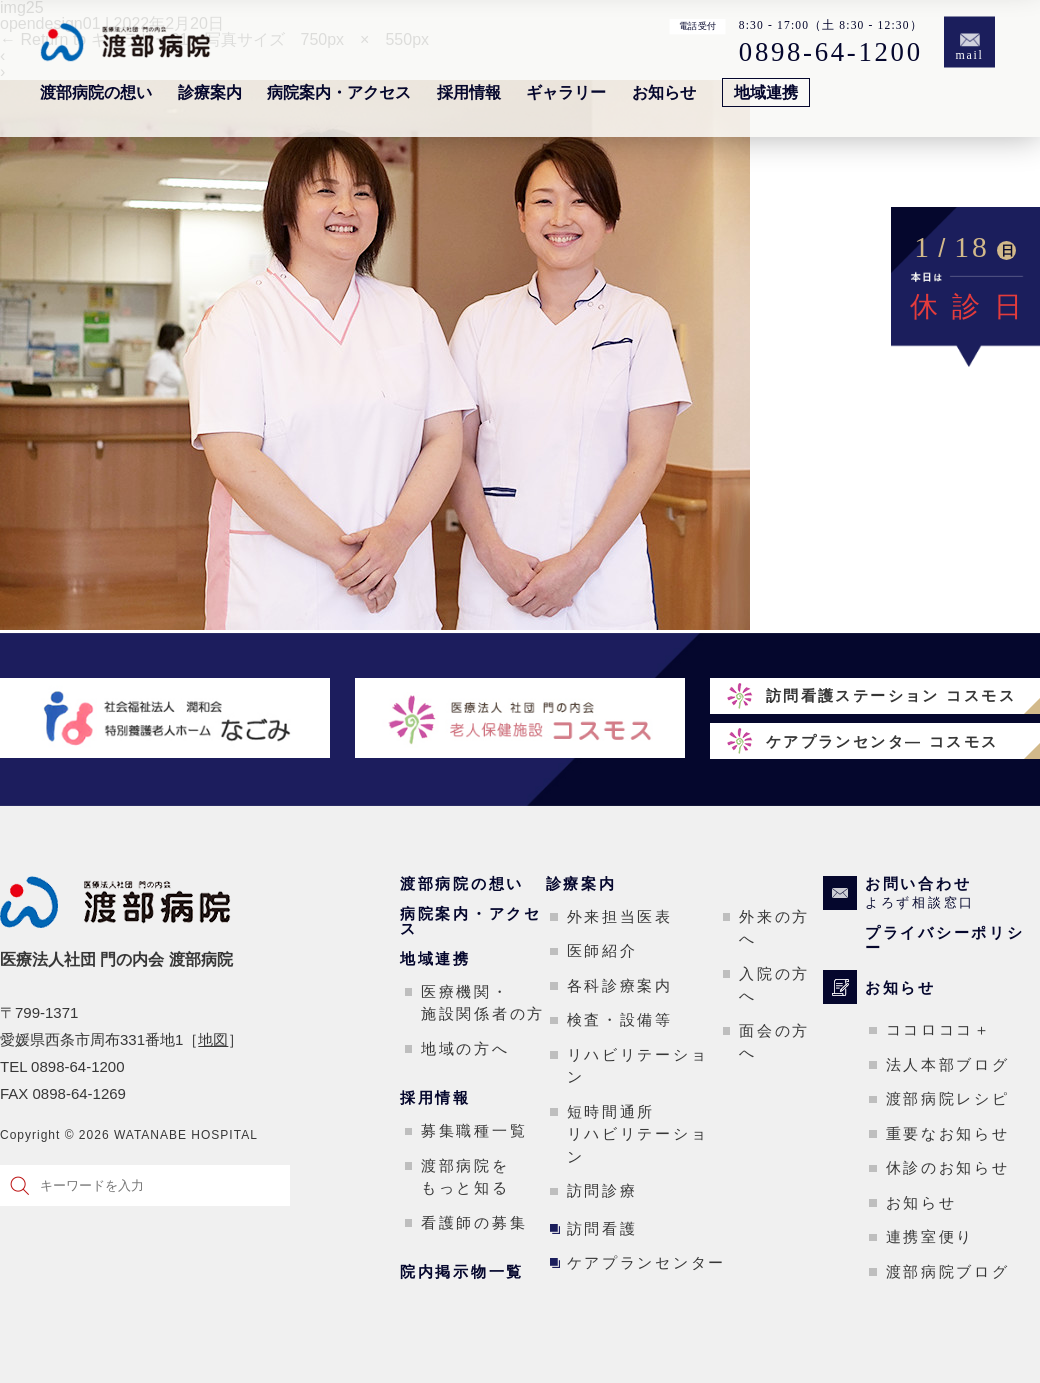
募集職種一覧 (474, 1130)
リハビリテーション (638, 1066)
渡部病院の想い (96, 92)
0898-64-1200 (831, 51)
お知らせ (664, 92)
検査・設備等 (620, 1019)
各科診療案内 (620, 985)
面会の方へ (774, 1042)
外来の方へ (774, 928)
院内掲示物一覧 (462, 1271)
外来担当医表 (620, 916)
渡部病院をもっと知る (465, 1177)
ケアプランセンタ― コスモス (882, 741)
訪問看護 (602, 1228)
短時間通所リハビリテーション (638, 1134)
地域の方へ (465, 1048)
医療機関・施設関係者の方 (483, 1003)
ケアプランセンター (646, 1262)
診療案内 (210, 92)
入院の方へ (774, 985)
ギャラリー (566, 92)
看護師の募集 (474, 1222)
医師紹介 (602, 950)
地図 (213, 1039)
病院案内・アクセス (339, 92)
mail (970, 55)
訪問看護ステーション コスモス (891, 695)
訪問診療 (602, 1190)
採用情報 (469, 92)
